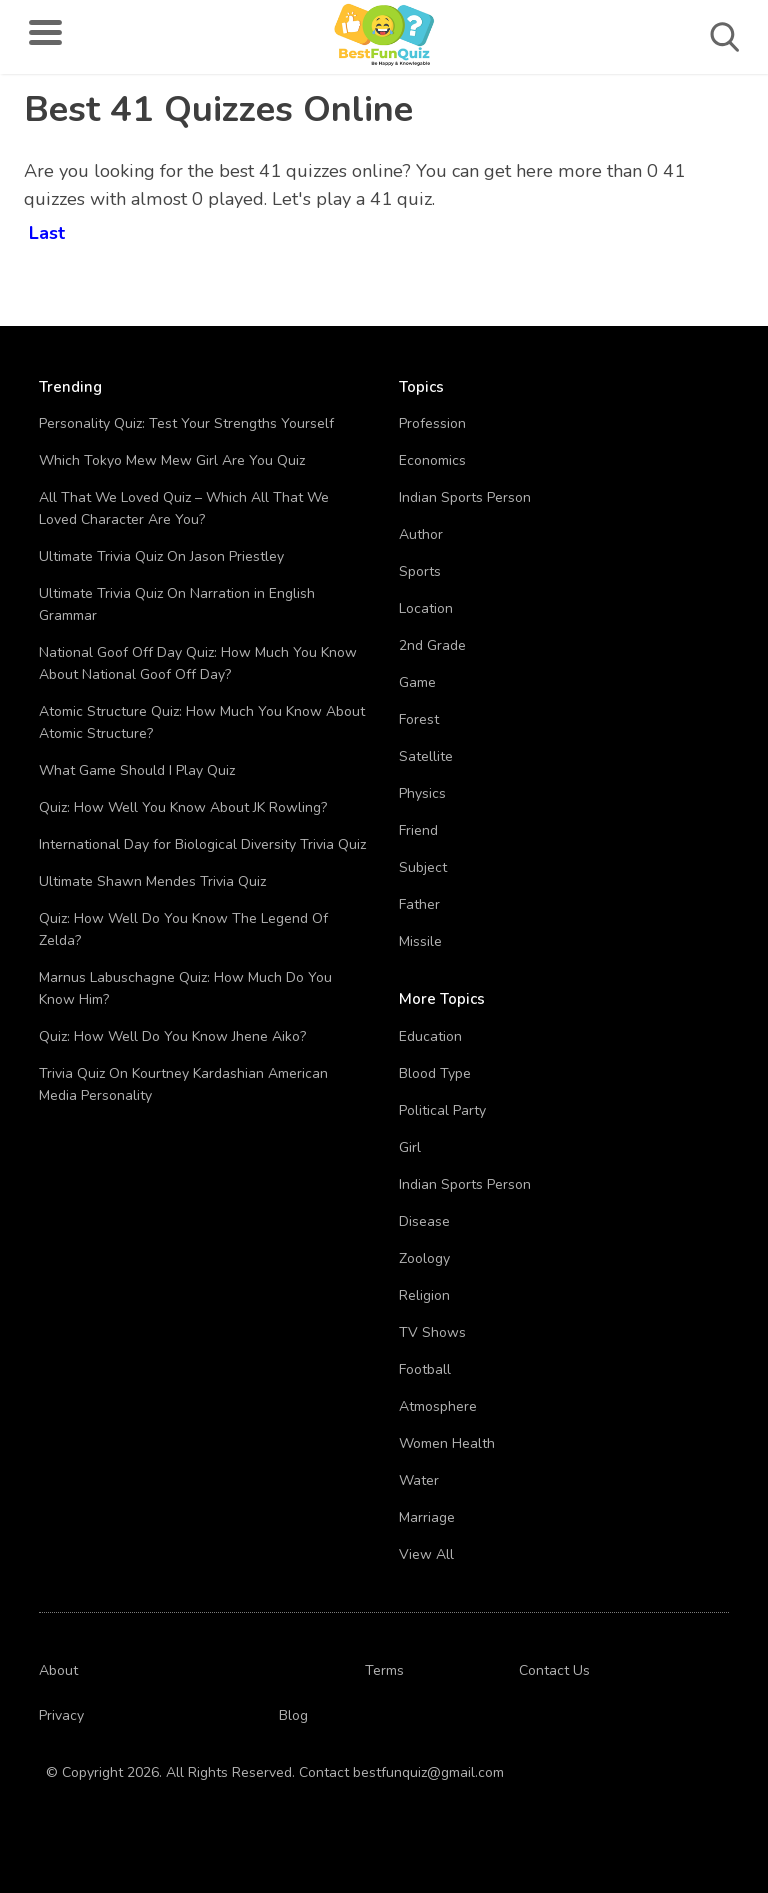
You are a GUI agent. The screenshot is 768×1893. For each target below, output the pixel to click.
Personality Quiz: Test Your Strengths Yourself (186, 423)
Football (425, 1369)
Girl (410, 1147)
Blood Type (435, 1073)
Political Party (442, 1110)
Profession (432, 423)
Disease (424, 1221)
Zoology (424, 1258)
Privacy (61, 1715)
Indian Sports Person (465, 497)
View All (426, 1554)
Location (426, 608)
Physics (422, 793)
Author (421, 534)
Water (419, 1480)
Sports (420, 571)
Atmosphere (438, 1406)
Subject (423, 867)
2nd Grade (432, 645)
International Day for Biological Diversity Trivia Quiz (202, 844)
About (58, 1670)
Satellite (426, 756)
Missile (420, 941)
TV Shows (432, 1332)
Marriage (427, 1517)
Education (430, 1036)
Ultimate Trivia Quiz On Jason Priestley (161, 556)
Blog (293, 1715)
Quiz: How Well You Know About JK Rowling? (183, 807)
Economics (432, 460)
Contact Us (554, 1670)
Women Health (447, 1443)
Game (417, 682)
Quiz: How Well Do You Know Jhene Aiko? (172, 1036)
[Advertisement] (583, 220)
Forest (419, 719)
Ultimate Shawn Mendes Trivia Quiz (152, 881)
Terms (384, 1670)
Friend (418, 830)
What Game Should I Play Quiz (137, 770)
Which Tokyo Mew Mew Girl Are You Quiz (172, 460)
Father (419, 904)
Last (47, 229)
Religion (424, 1295)
